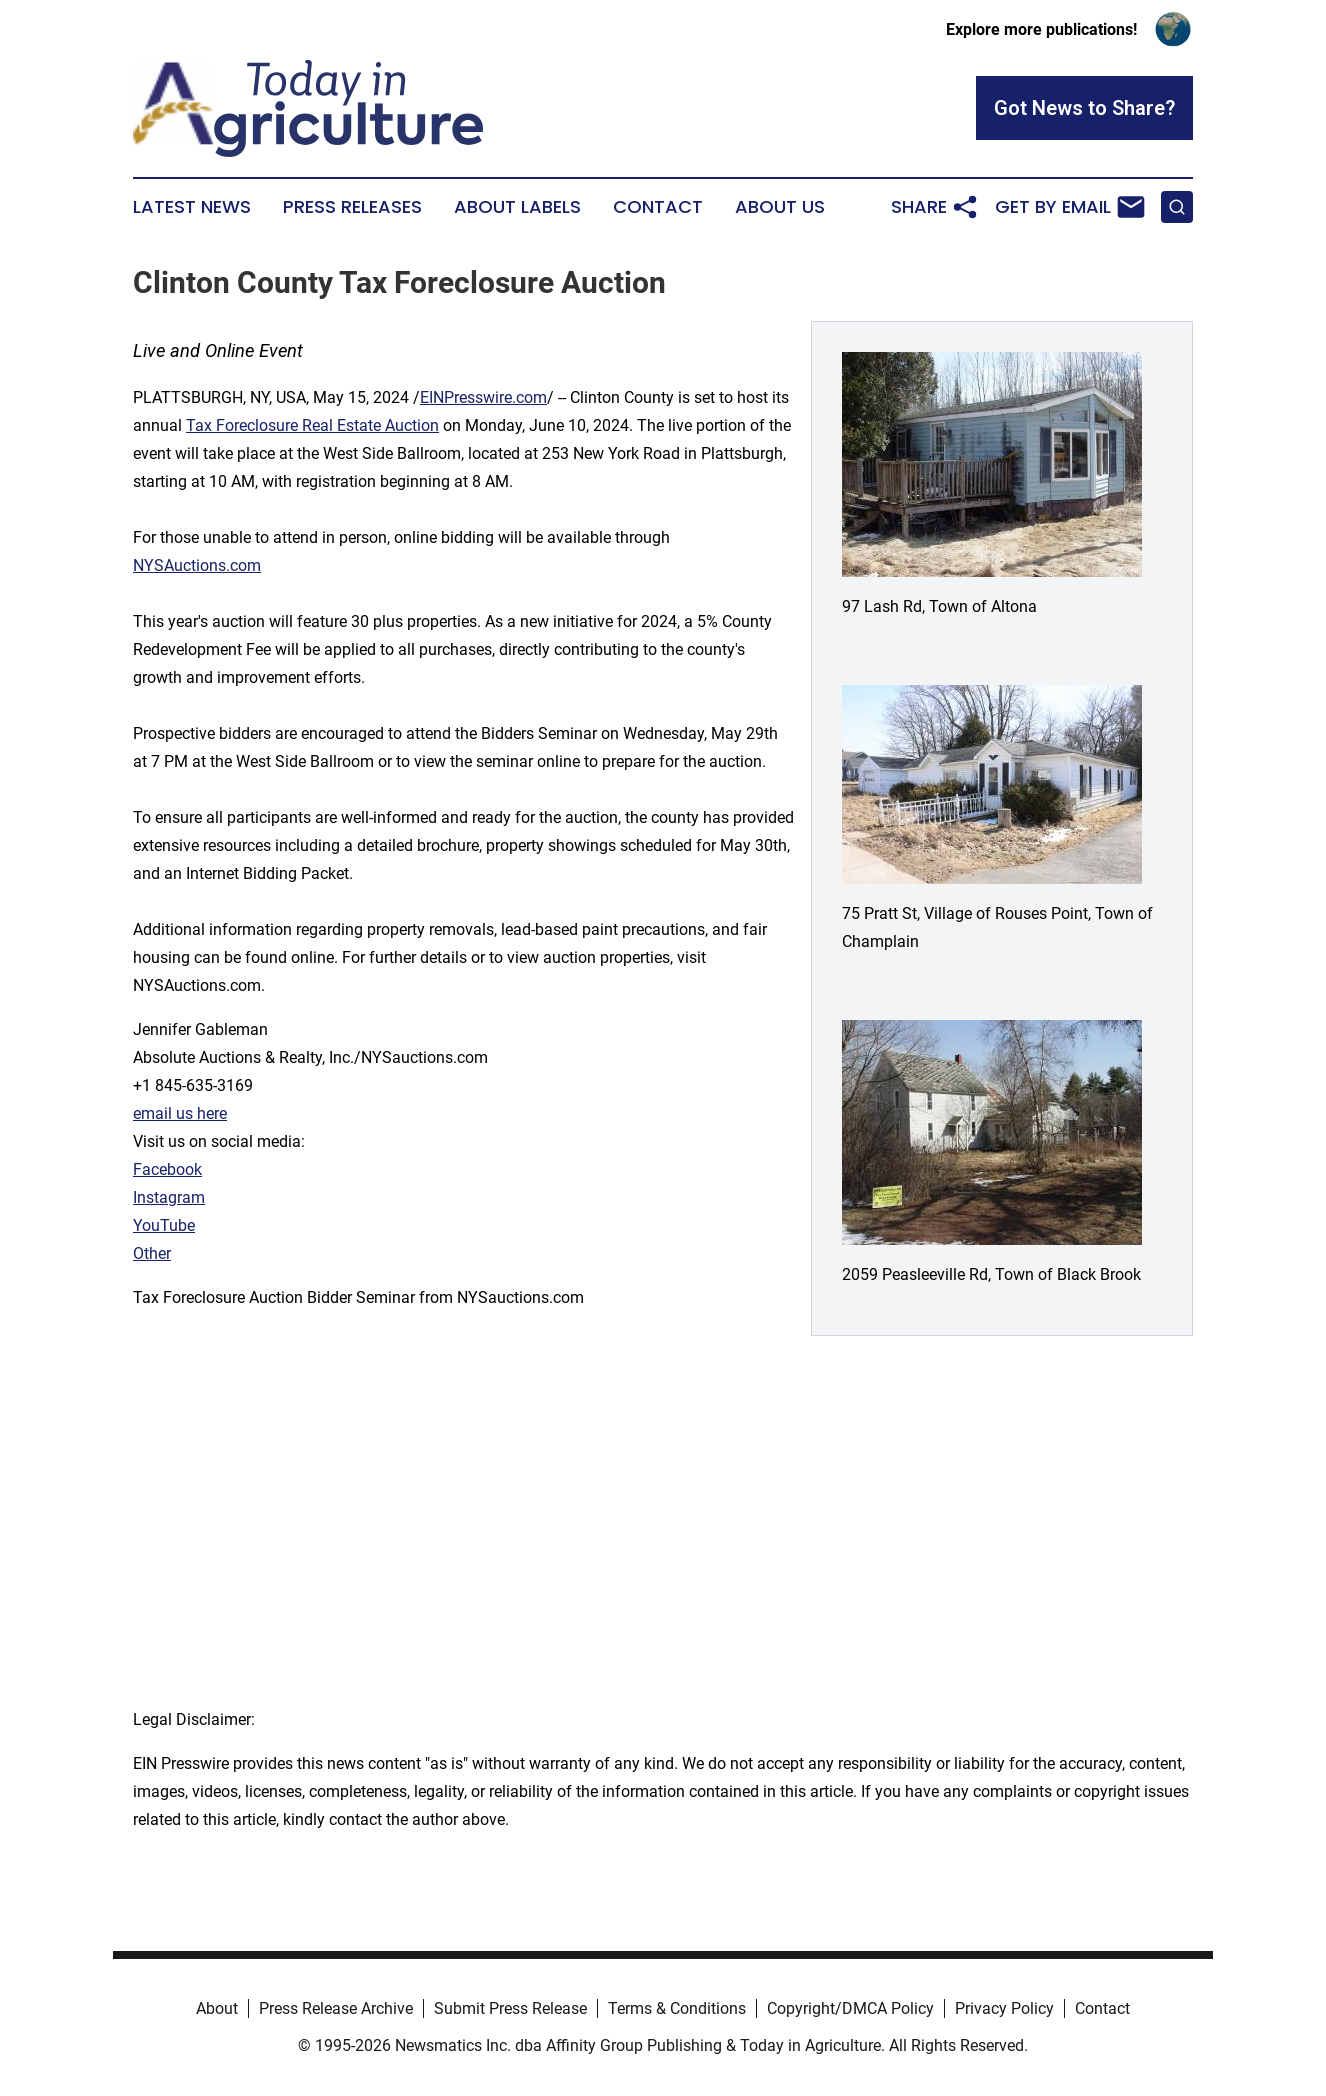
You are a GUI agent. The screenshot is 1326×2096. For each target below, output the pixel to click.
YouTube (164, 1225)
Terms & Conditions (677, 2008)
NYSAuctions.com (197, 565)
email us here (180, 1113)
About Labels (517, 207)
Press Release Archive (336, 2008)
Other (152, 1253)
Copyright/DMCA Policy (850, 2008)
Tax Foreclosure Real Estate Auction (312, 425)
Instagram (169, 1197)
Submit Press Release (510, 2008)
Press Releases (352, 207)
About (217, 2008)
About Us (780, 207)
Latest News (192, 207)
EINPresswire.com (483, 397)
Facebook (167, 1169)
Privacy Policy (1004, 2008)
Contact (658, 207)
